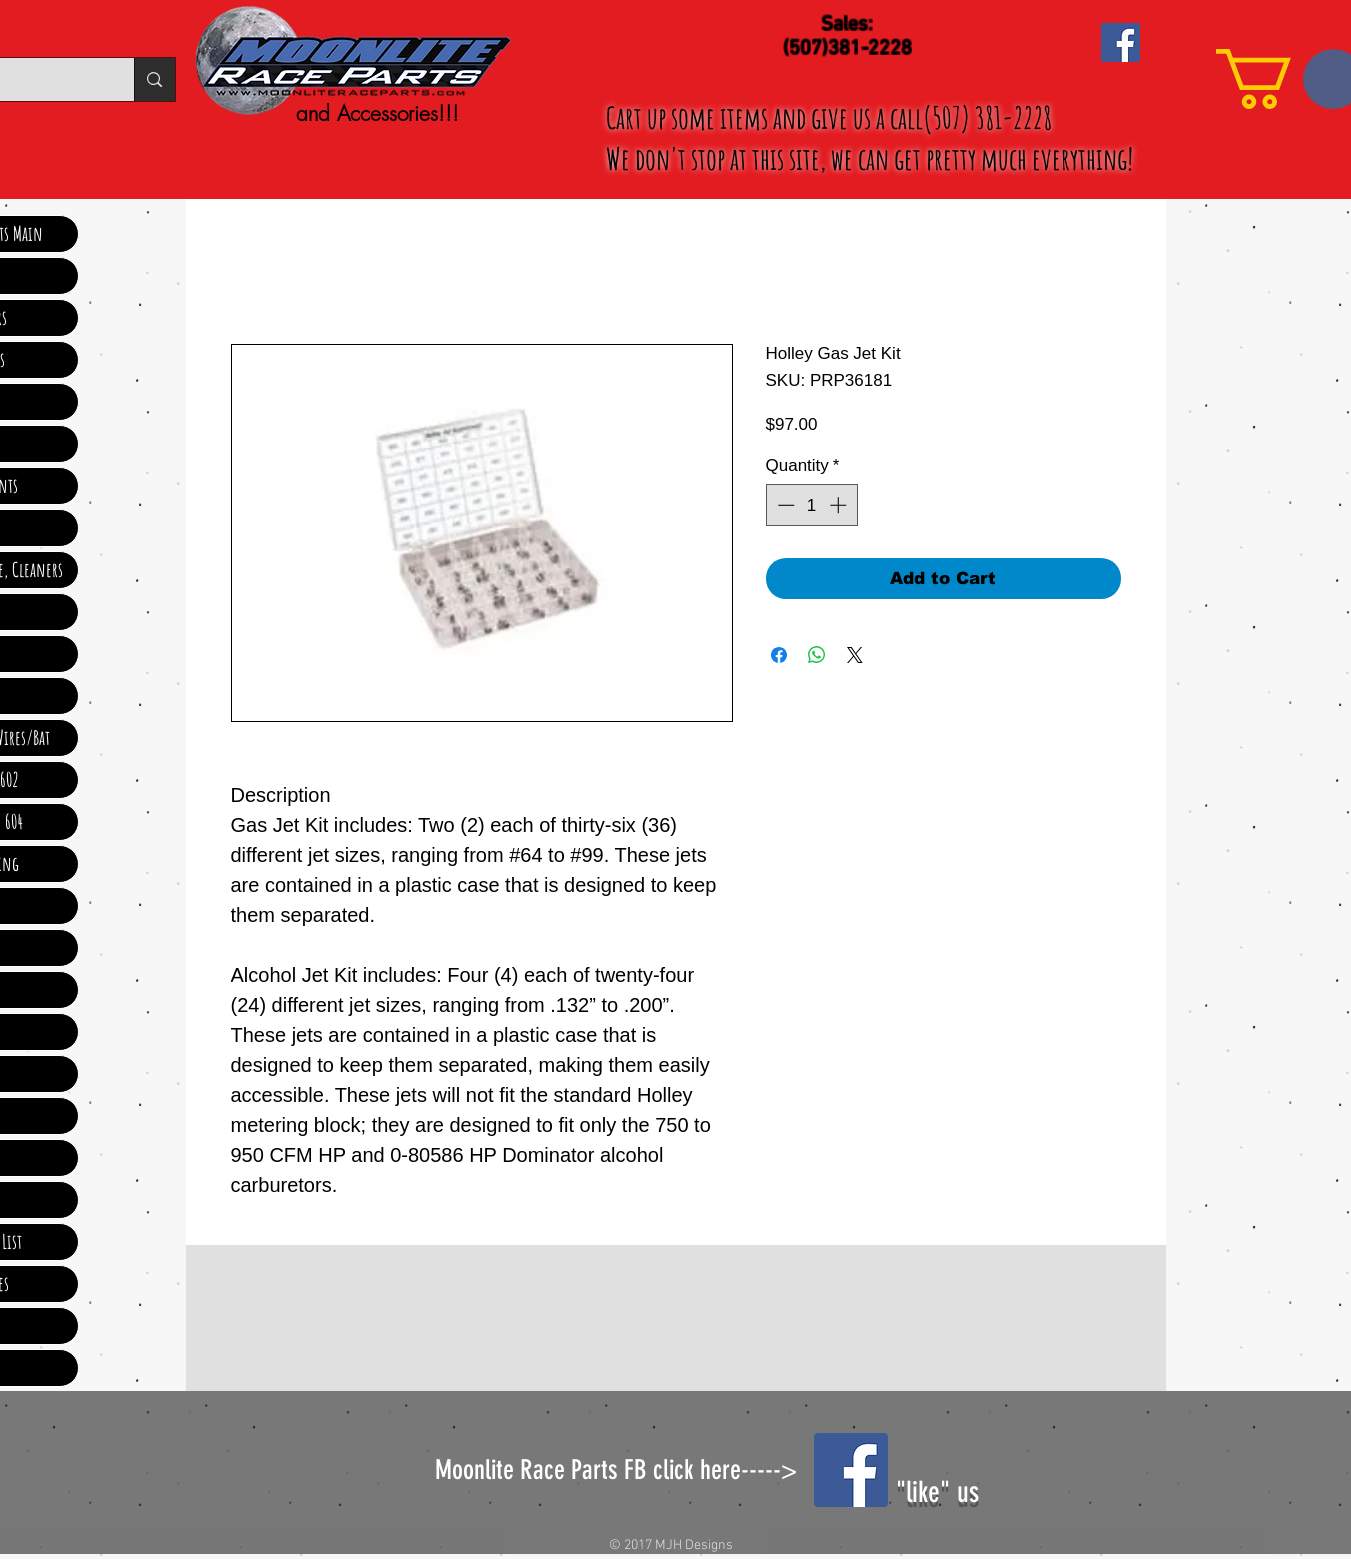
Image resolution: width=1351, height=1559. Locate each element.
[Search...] (154, 79)
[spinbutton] (811, 505)
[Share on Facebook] (779, 655)
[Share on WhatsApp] (817, 655)
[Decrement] (784, 505)
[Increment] (840, 505)
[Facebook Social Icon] (1120, 42)
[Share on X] (855, 655)
